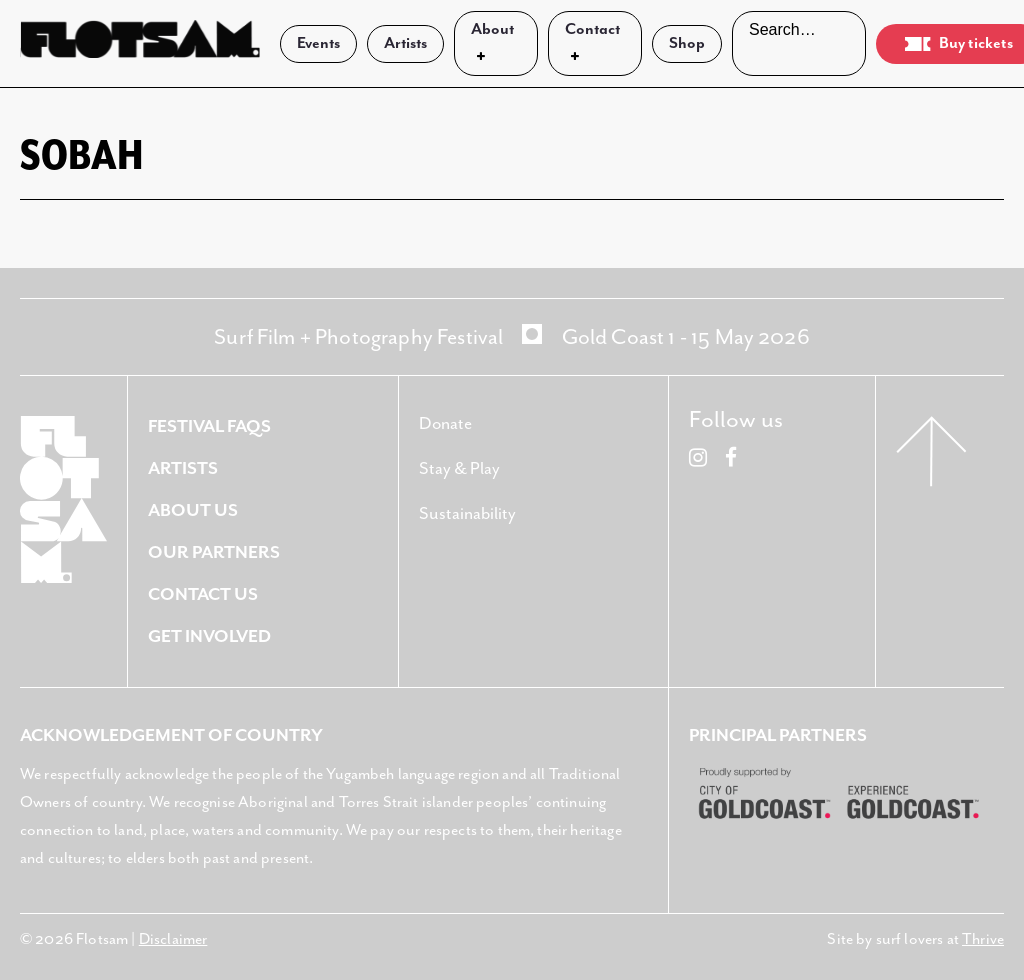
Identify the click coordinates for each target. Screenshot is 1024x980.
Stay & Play (459, 469)
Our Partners (214, 553)
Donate (445, 424)
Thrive (983, 939)
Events (318, 43)
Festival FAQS (209, 427)
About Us (193, 511)
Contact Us (203, 595)
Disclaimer (173, 939)
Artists (405, 43)
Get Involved (209, 637)
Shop (687, 43)
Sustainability (467, 514)
